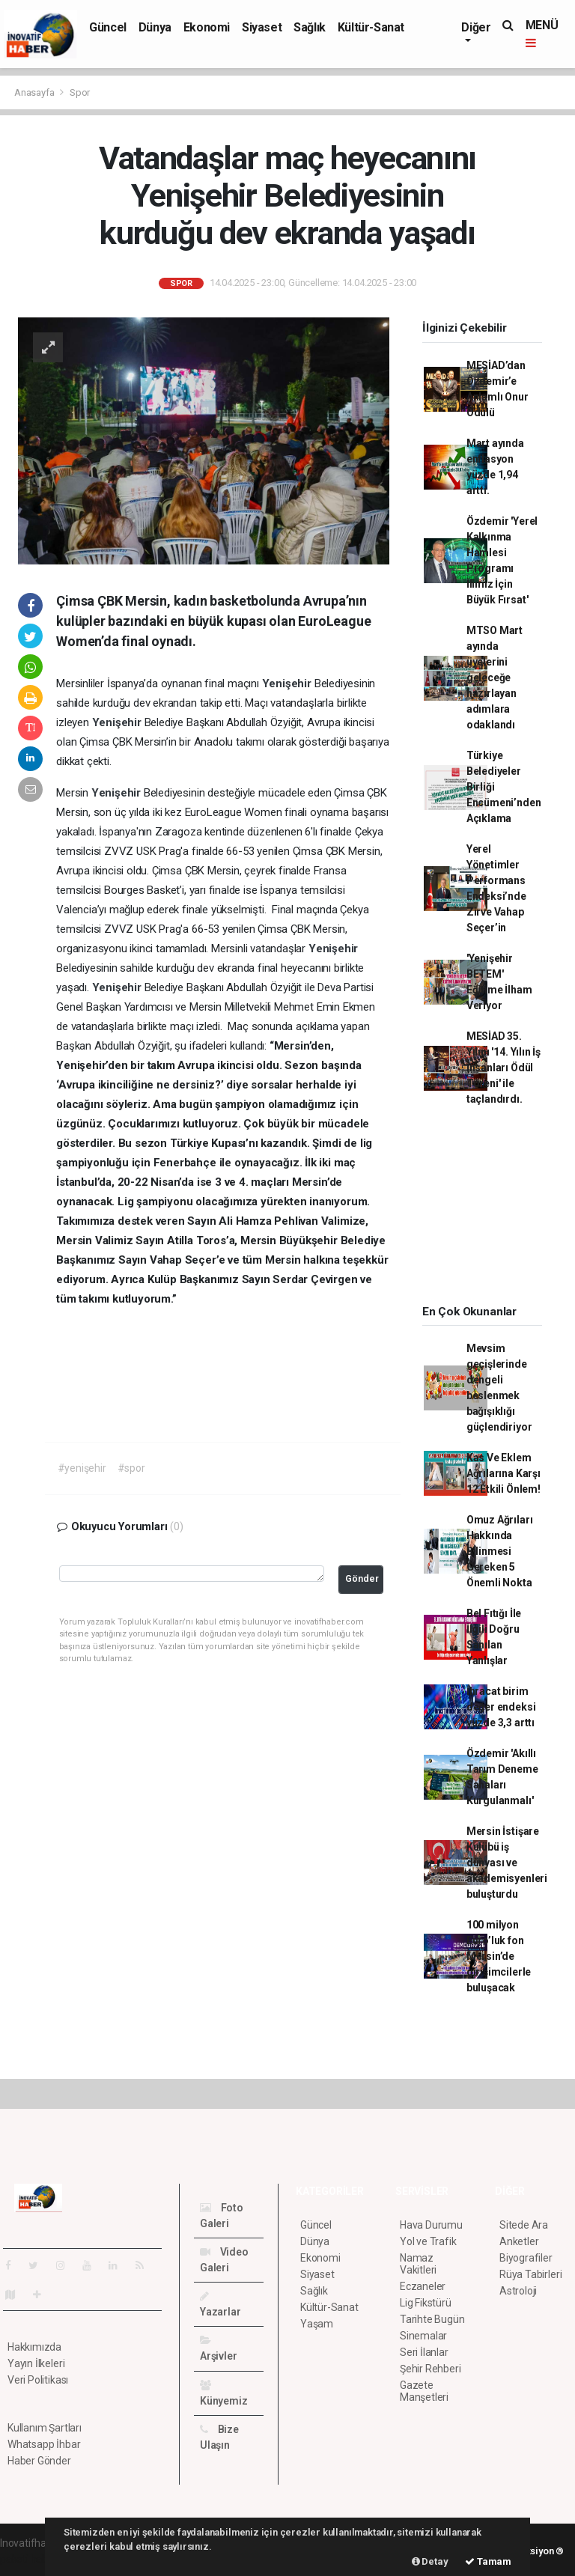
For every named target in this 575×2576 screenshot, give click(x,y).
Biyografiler (526, 2258)
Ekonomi (206, 27)
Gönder (362, 1578)
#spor (131, 1468)
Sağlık (309, 27)
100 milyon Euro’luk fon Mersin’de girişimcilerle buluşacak (498, 1956)
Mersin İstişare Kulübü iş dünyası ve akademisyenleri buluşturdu (506, 1862)
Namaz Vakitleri (418, 2264)
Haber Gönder (39, 2461)
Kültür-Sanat (371, 27)
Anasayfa (35, 92)
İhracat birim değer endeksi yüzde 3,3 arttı (501, 1707)
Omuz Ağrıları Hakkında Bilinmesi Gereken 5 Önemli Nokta (499, 1551)
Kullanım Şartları (44, 2428)
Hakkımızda (34, 2347)
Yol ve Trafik (428, 2241)
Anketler (518, 2241)
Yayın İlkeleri (35, 2363)
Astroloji (518, 2291)
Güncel (108, 27)
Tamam (488, 2561)
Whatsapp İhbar (43, 2444)
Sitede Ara (523, 2225)
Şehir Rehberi (430, 2369)
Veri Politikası (37, 2380)
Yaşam (316, 2324)
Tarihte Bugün (432, 2319)
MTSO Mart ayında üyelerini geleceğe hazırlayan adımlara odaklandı (494, 677)
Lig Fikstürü (425, 2303)
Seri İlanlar (424, 2352)
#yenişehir (82, 1468)
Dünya (155, 27)
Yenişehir (288, 683)
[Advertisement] (491, 1210)
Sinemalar (423, 2336)
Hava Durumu (431, 2225)
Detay (430, 2561)
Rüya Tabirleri (530, 2274)
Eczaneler (422, 2286)
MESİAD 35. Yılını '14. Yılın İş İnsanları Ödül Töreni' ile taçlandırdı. (503, 1067)
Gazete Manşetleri (424, 2391)
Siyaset (262, 27)
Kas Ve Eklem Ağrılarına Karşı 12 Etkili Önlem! (503, 1473)
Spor (80, 92)
